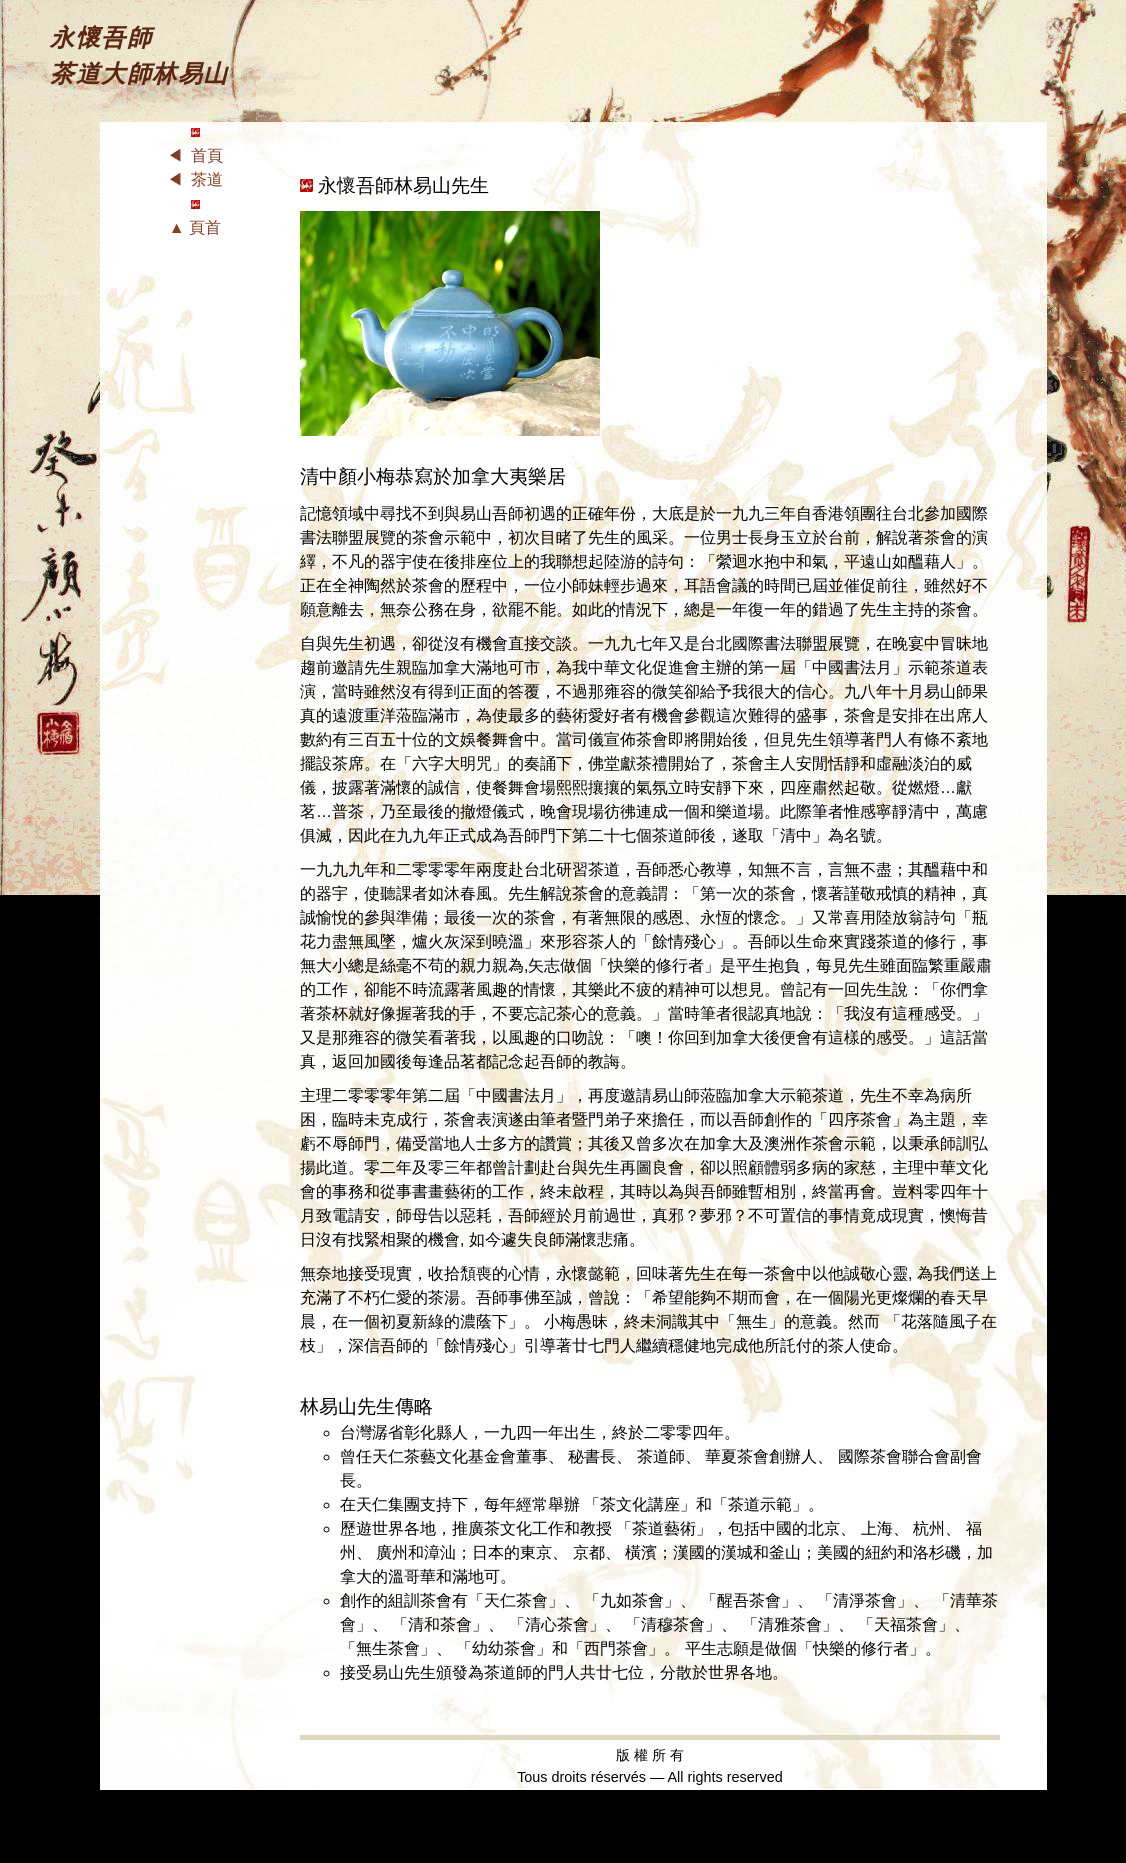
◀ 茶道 (195, 179)
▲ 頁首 (195, 227)
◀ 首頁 (195, 155)
